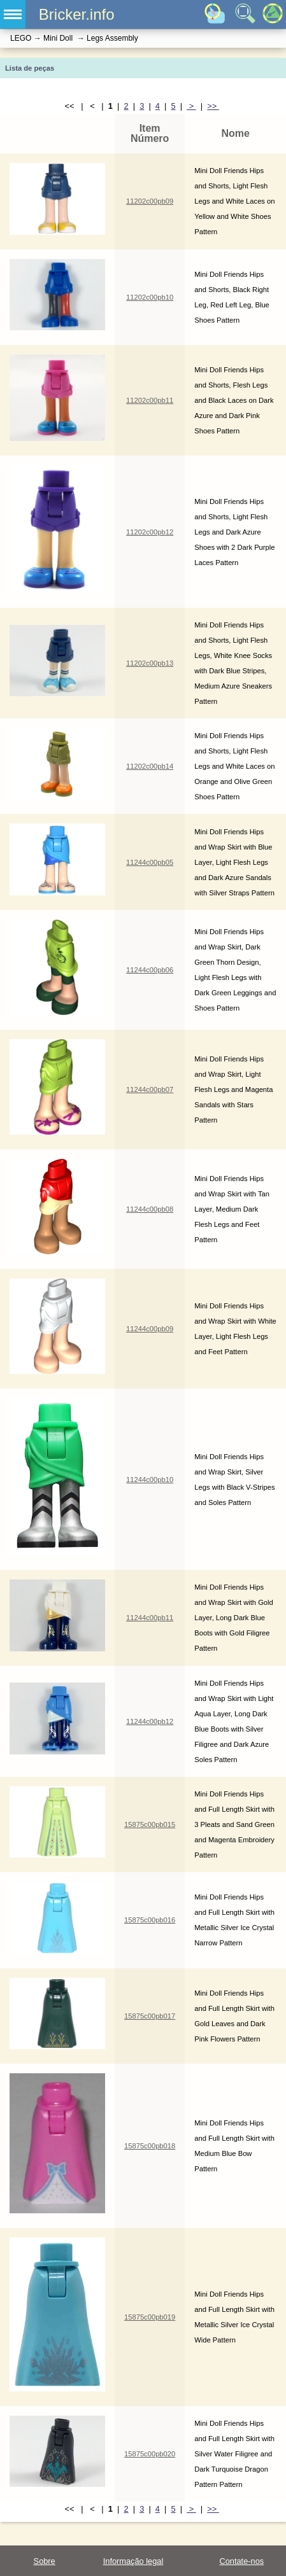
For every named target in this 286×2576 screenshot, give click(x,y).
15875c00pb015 (149, 1824)
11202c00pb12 (149, 532)
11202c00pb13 (149, 663)
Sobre (44, 2561)
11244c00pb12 (149, 1721)
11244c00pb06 (149, 970)
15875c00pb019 (149, 2317)
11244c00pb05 (149, 862)
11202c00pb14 (149, 766)
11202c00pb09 (149, 201)
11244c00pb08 (149, 1209)
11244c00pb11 (149, 1617)
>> (213, 106)
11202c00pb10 (149, 297)
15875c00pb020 (149, 2454)
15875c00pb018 (149, 2146)
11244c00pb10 (149, 1479)
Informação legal (133, 2561)
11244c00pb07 (149, 1089)
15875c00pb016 (149, 1920)
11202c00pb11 (149, 400)
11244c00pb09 (149, 1329)
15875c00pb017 (149, 2016)
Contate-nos (241, 2561)
